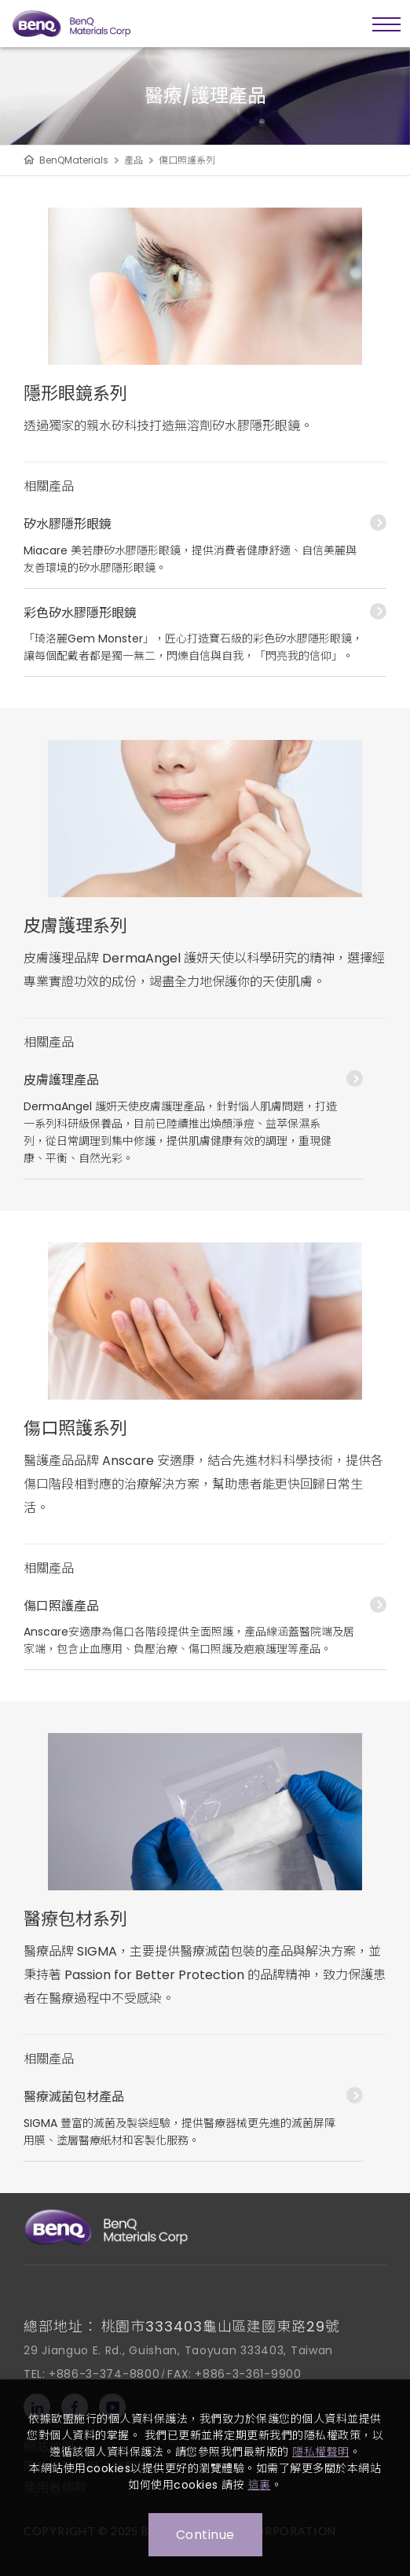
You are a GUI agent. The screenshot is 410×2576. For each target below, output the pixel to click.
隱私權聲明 (321, 2452)
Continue (205, 2535)
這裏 (259, 2485)
